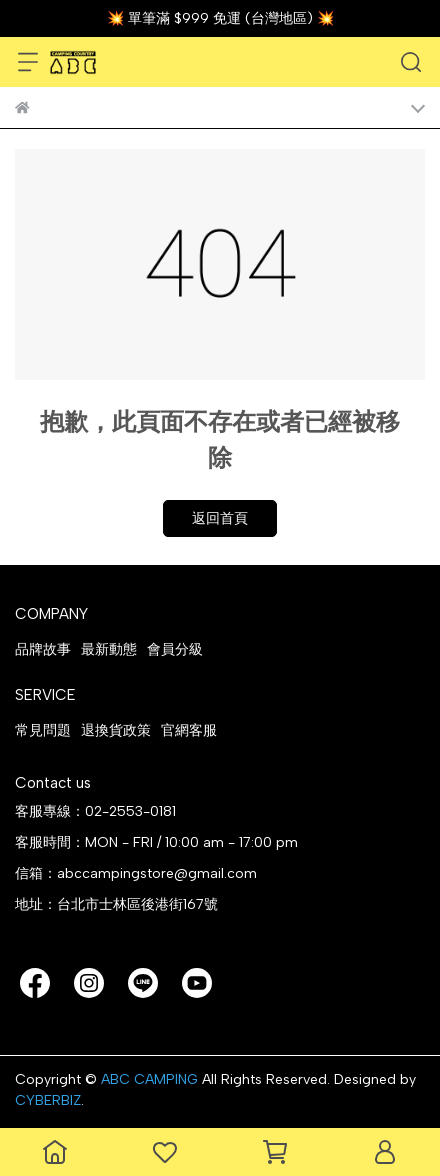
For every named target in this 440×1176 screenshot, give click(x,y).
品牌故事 (43, 649)
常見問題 (43, 730)
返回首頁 (220, 518)
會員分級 (175, 649)
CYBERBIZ (48, 1100)
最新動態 (109, 649)
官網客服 (189, 730)
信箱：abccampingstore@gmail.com (136, 873)
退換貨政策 (116, 730)
